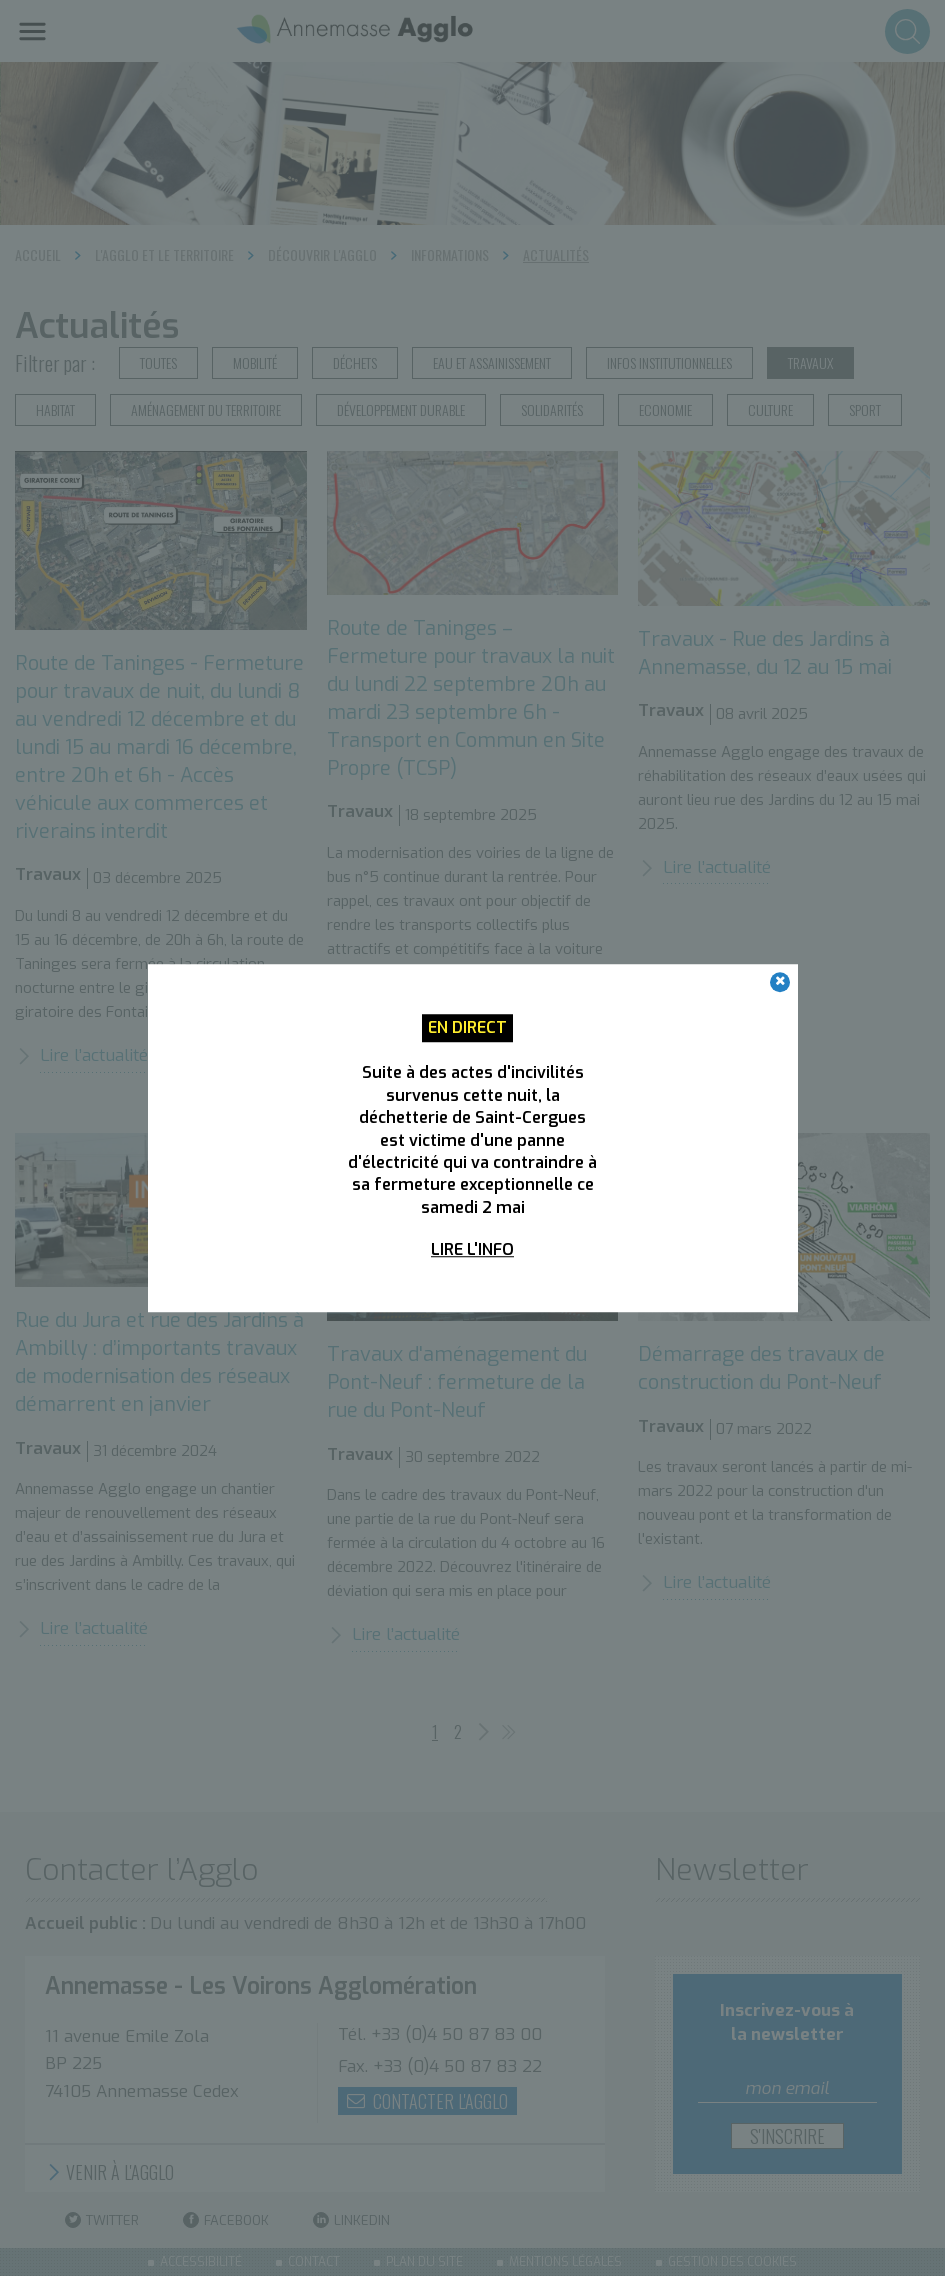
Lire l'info (472, 1249)
